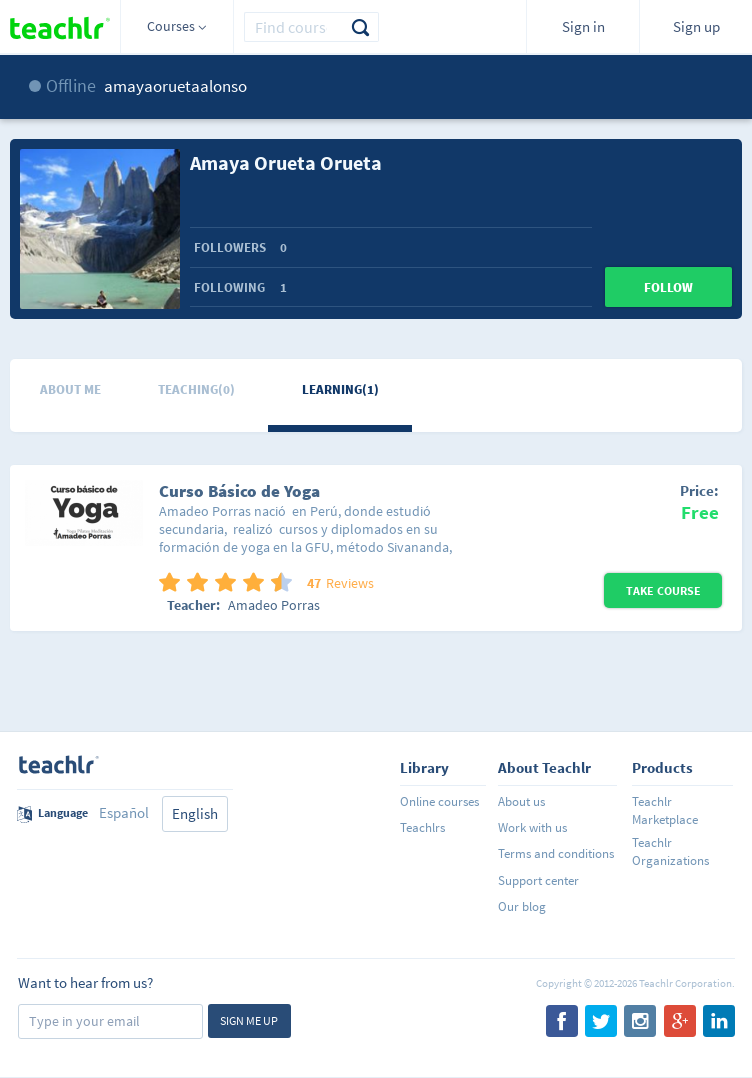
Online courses (439, 801)
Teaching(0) (196, 389)
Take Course (663, 590)
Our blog (522, 906)
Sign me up (249, 1020)
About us (521, 801)
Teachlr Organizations (670, 851)
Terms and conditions (556, 853)
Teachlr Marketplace (665, 810)
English (195, 813)
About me (70, 389)
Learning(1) (340, 389)
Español (124, 812)
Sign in (583, 26)
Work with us (532, 827)
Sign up (696, 26)
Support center (538, 880)
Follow (668, 287)
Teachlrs (422, 827)
